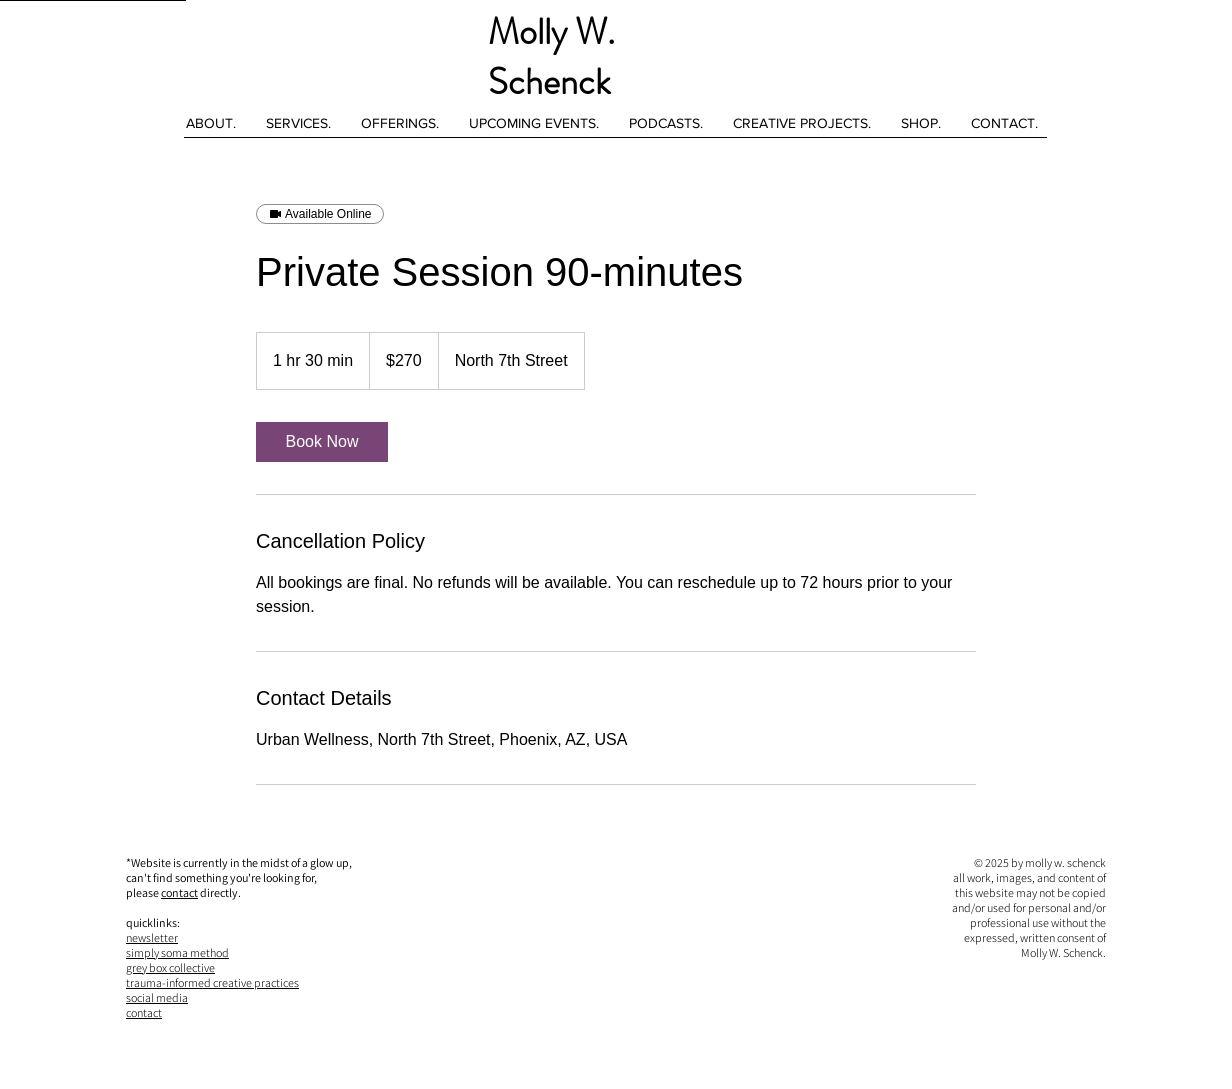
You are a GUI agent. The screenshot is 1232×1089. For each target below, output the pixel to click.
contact (179, 892)
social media (157, 997)
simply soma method (177, 952)
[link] (322, 442)
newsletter (152, 937)
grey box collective (170, 967)
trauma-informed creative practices (212, 982)
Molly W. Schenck (551, 57)
